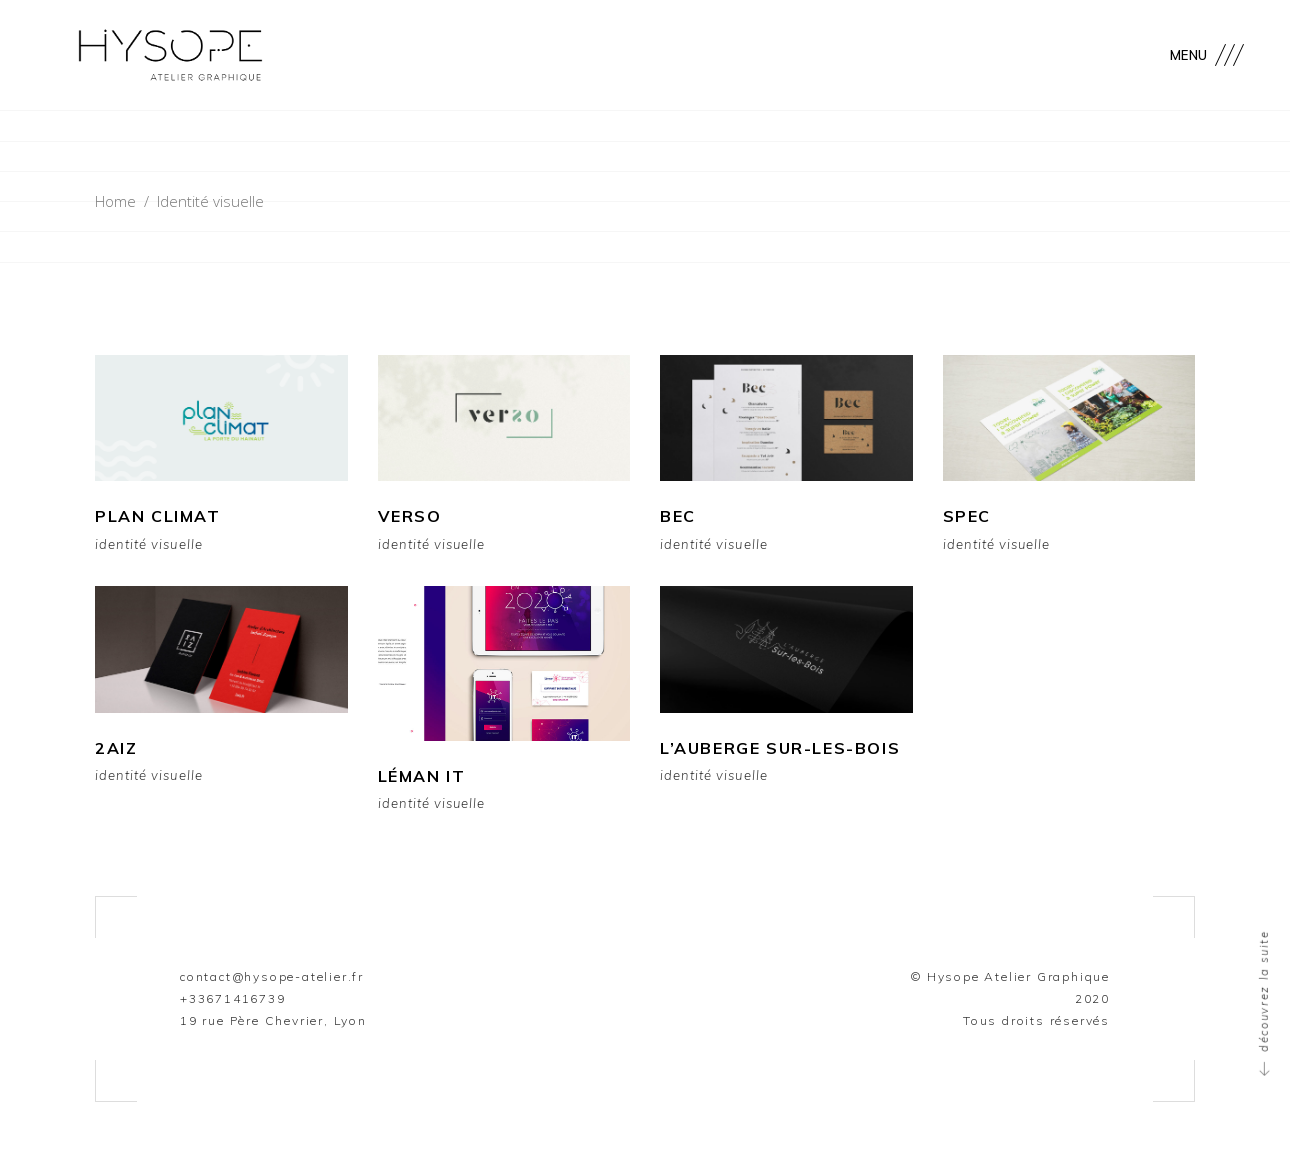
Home (115, 201)
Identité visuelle (149, 544)
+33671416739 (233, 998)
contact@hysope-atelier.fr (272, 976)
